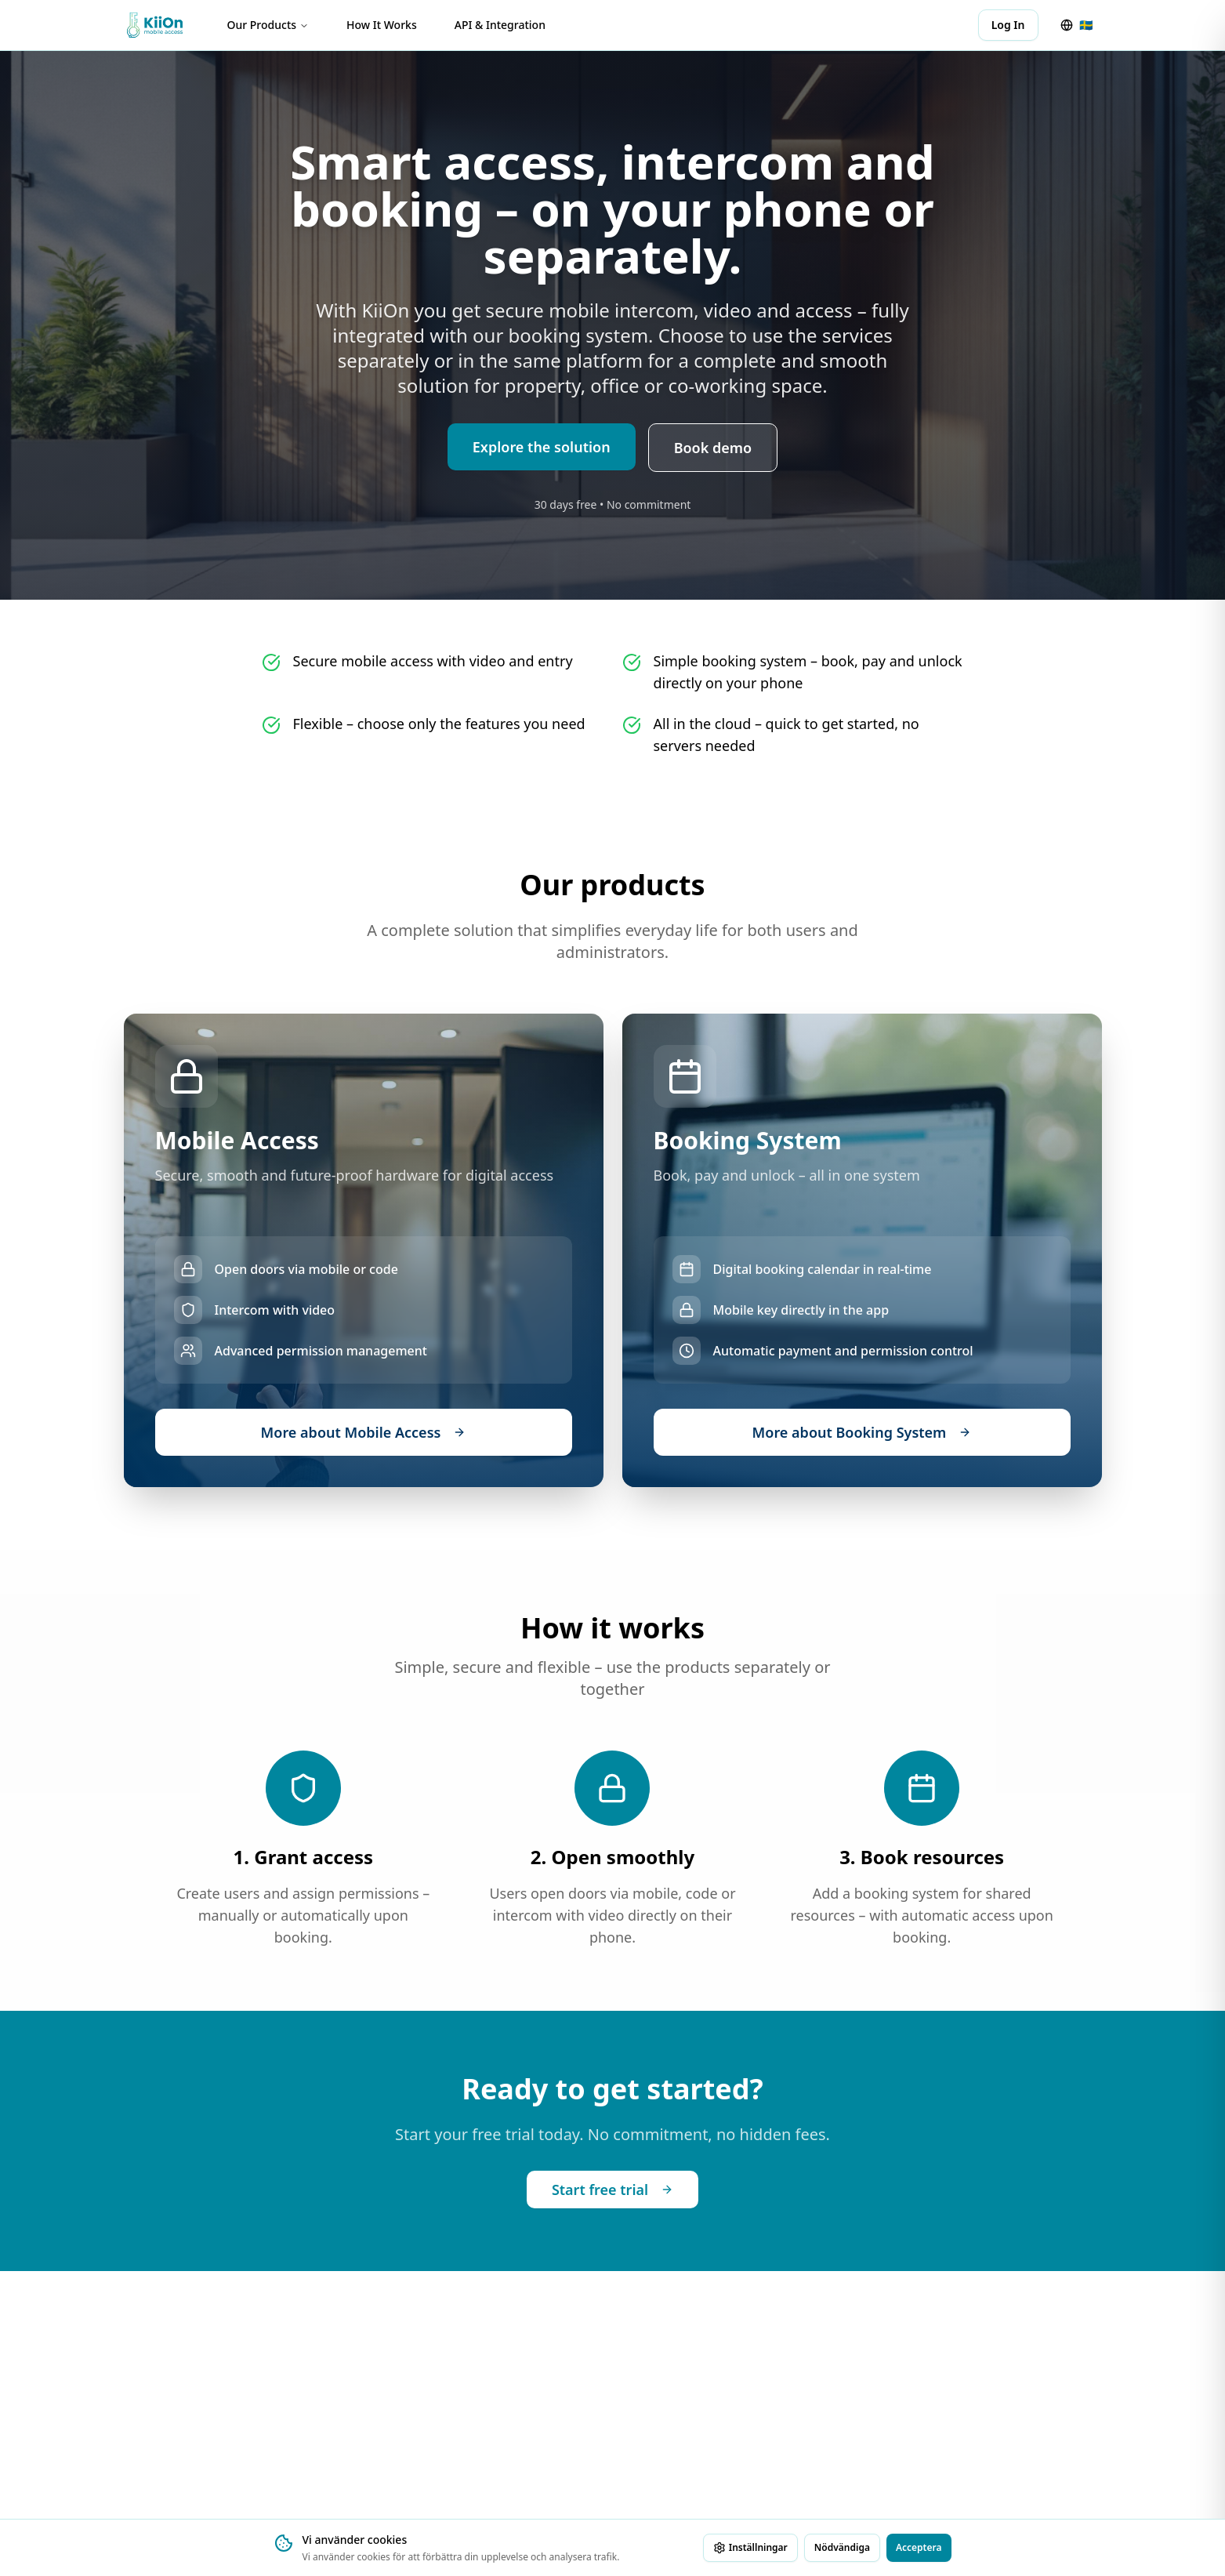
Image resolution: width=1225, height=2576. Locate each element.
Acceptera (919, 2547)
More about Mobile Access (363, 1432)
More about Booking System (862, 1432)
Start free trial (612, 2189)
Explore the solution (542, 447)
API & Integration (500, 24)
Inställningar (750, 2547)
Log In (1008, 24)
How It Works (381, 24)
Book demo (713, 448)
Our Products (268, 24)
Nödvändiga (842, 2547)
